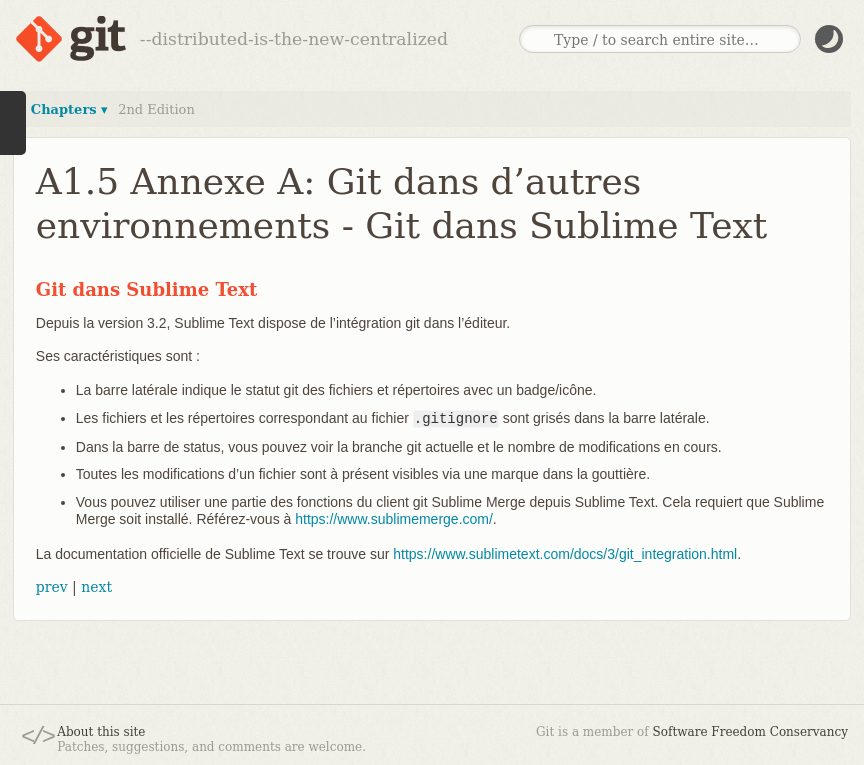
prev (52, 587)
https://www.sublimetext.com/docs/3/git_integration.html (565, 554)
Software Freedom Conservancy (750, 732)
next (96, 587)
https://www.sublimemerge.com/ (394, 519)
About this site (101, 732)
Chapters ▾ (69, 109)
